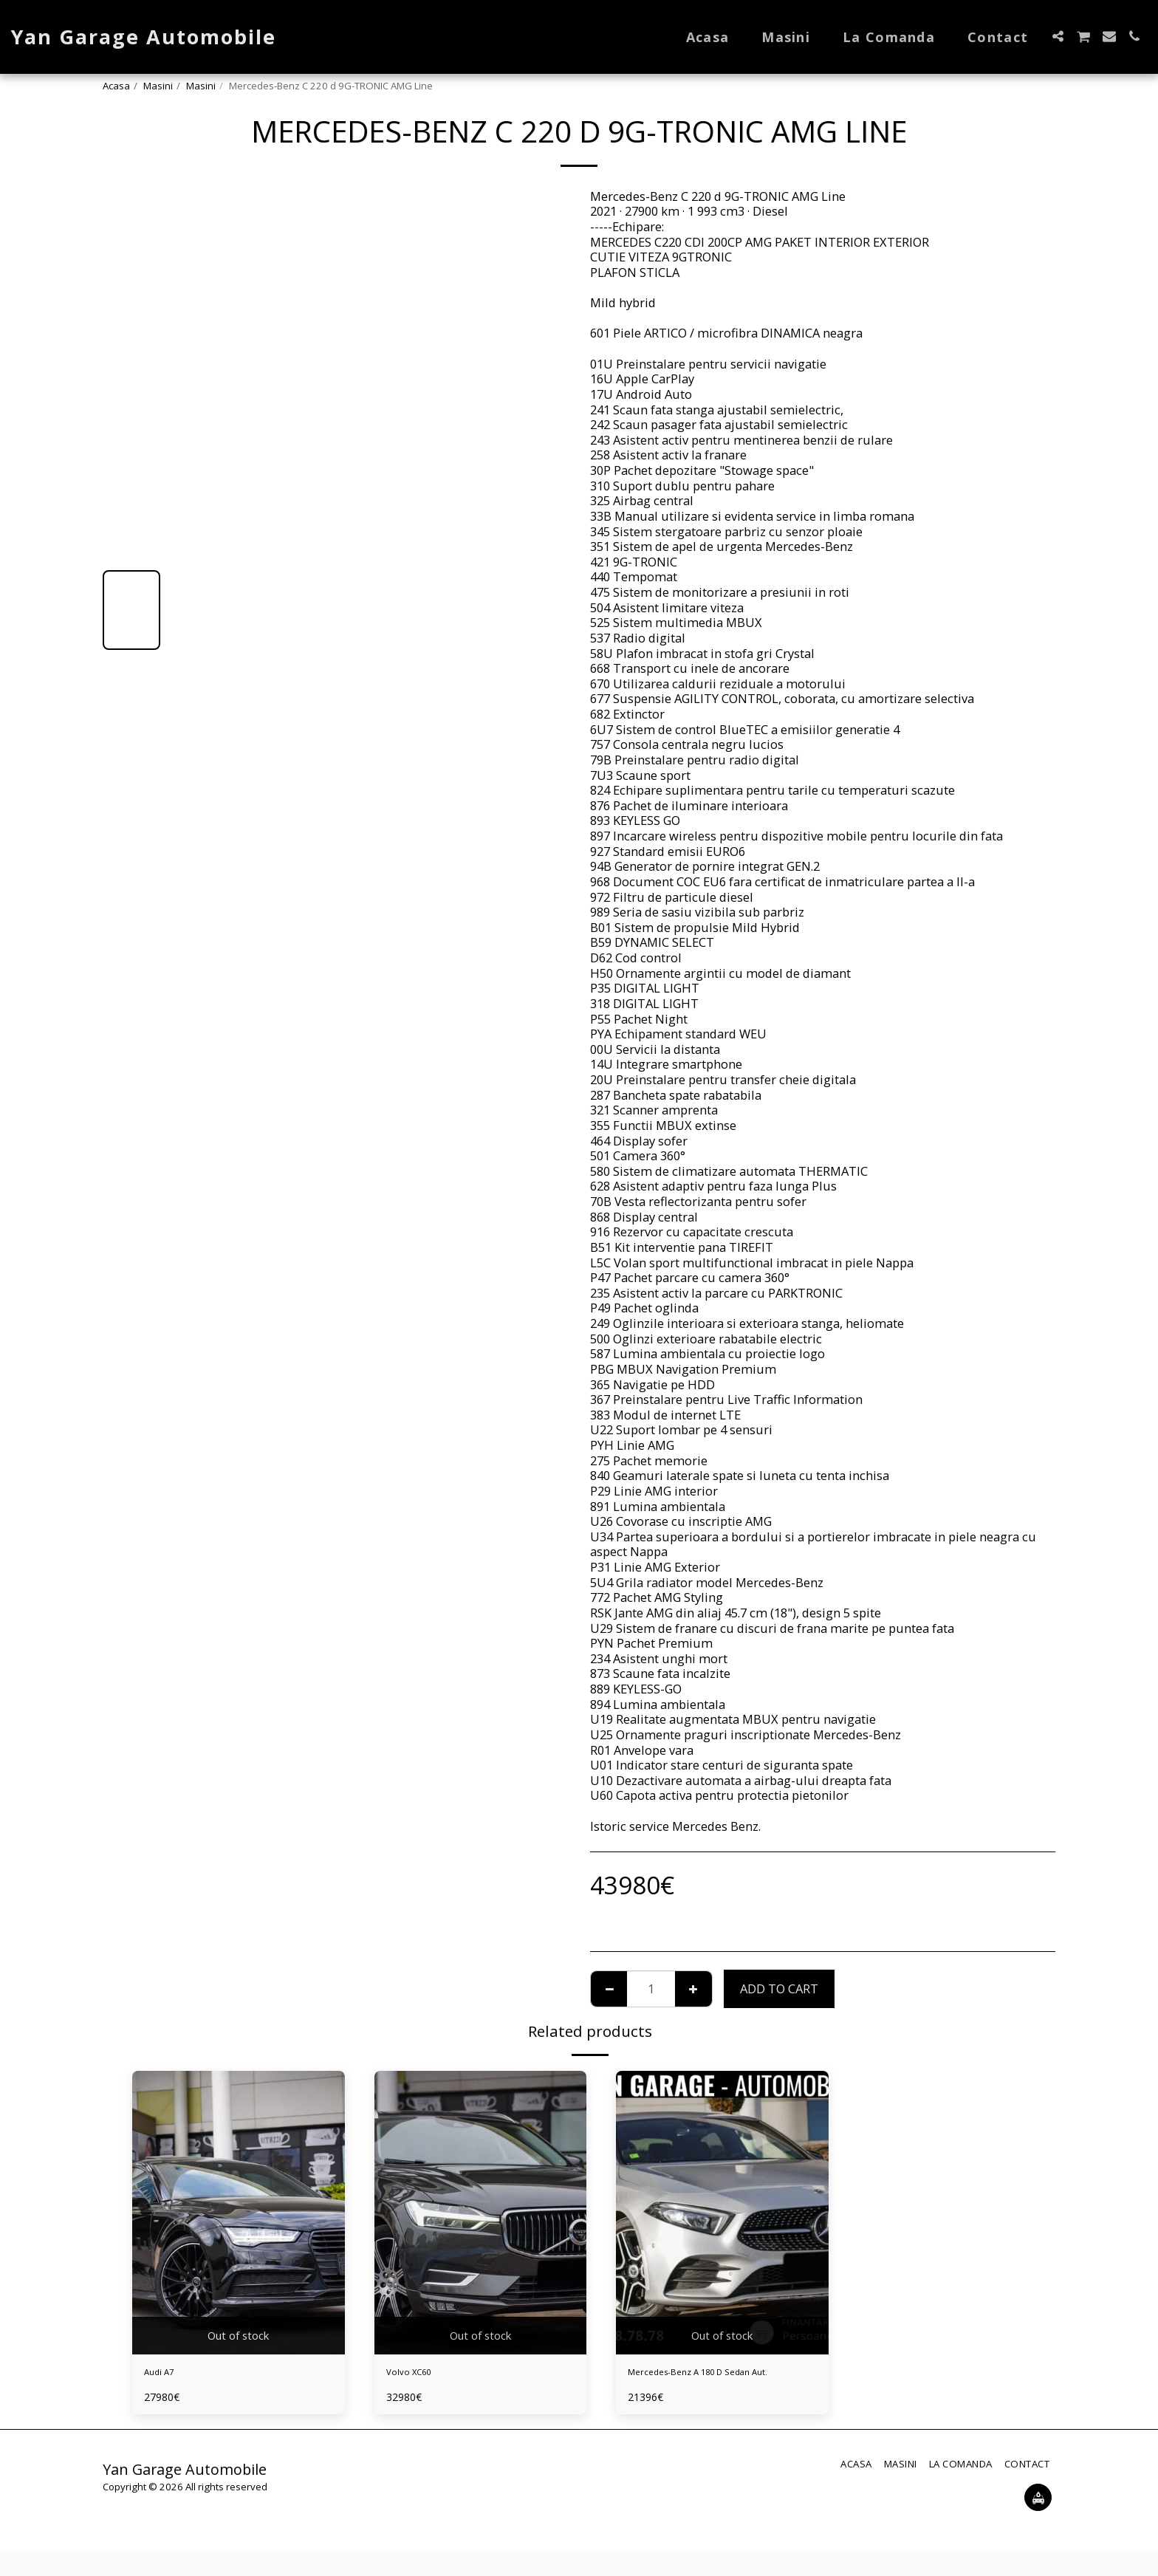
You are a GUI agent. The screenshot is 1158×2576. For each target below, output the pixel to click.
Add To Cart (779, 1988)
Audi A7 (166, 2374)
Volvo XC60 (417, 2374)
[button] (1057, 36)
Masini (158, 85)
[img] (238, 2212)
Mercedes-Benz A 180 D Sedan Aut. (713, 2384)
